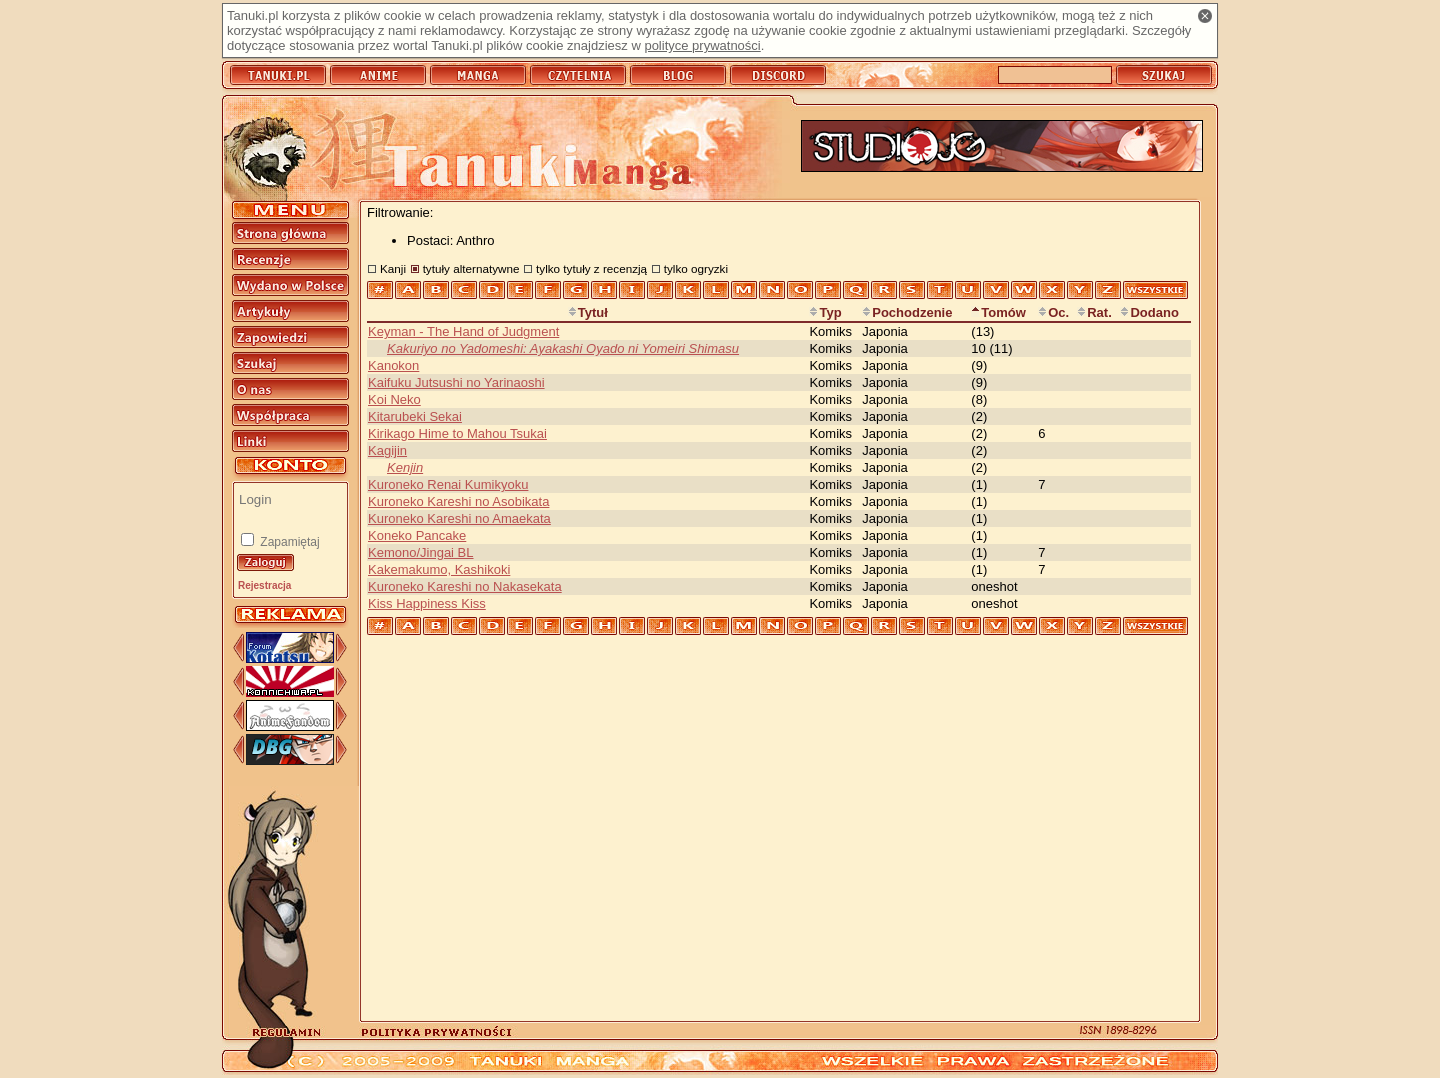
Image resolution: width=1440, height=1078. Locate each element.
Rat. (1094, 312)
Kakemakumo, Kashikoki (439, 569)
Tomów (998, 312)
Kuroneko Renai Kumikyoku (448, 484)
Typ (825, 312)
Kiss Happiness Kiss (427, 603)
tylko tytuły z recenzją (591, 268)
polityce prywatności (702, 45)
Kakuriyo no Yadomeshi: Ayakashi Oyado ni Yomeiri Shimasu (563, 348)
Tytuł (588, 312)
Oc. (1053, 312)
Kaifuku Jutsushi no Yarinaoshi (456, 382)
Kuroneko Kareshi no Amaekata (459, 518)
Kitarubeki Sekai (415, 416)
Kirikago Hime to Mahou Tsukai (457, 433)
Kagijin (387, 450)
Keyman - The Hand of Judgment (463, 331)
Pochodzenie (907, 312)
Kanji (393, 268)
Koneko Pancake (417, 535)
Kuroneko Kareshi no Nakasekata (465, 586)
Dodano (1149, 312)
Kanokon (393, 365)
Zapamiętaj (288, 542)
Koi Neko (394, 399)
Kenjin (405, 467)
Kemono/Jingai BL (421, 552)
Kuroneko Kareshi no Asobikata (458, 501)
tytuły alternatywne (471, 268)
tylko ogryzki (696, 268)
